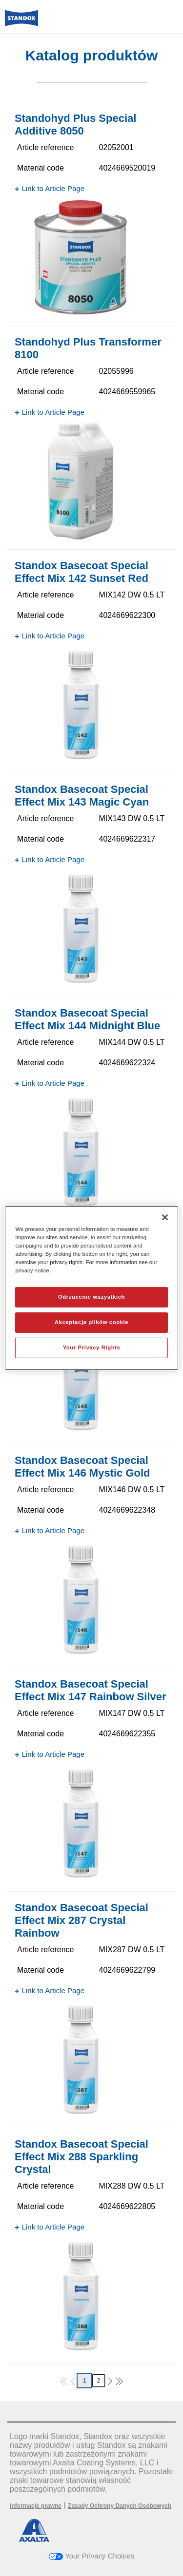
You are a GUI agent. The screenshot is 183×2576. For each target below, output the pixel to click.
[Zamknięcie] (165, 1217)
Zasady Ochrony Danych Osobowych (119, 2505)
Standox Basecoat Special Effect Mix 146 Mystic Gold (82, 1466)
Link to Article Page (53, 188)
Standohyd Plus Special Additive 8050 (75, 124)
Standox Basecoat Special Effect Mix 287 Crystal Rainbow (81, 1920)
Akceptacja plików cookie (91, 1322)
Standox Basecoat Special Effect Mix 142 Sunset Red (81, 571)
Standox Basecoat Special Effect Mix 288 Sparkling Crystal (81, 2156)
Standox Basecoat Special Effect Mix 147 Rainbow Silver (90, 1690)
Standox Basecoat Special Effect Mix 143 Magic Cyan (82, 795)
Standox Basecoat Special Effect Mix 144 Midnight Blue (87, 1019)
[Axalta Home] (21, 22)
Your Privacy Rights (91, 1347)
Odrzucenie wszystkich (91, 1297)
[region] (91, 1288)
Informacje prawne (35, 2505)
